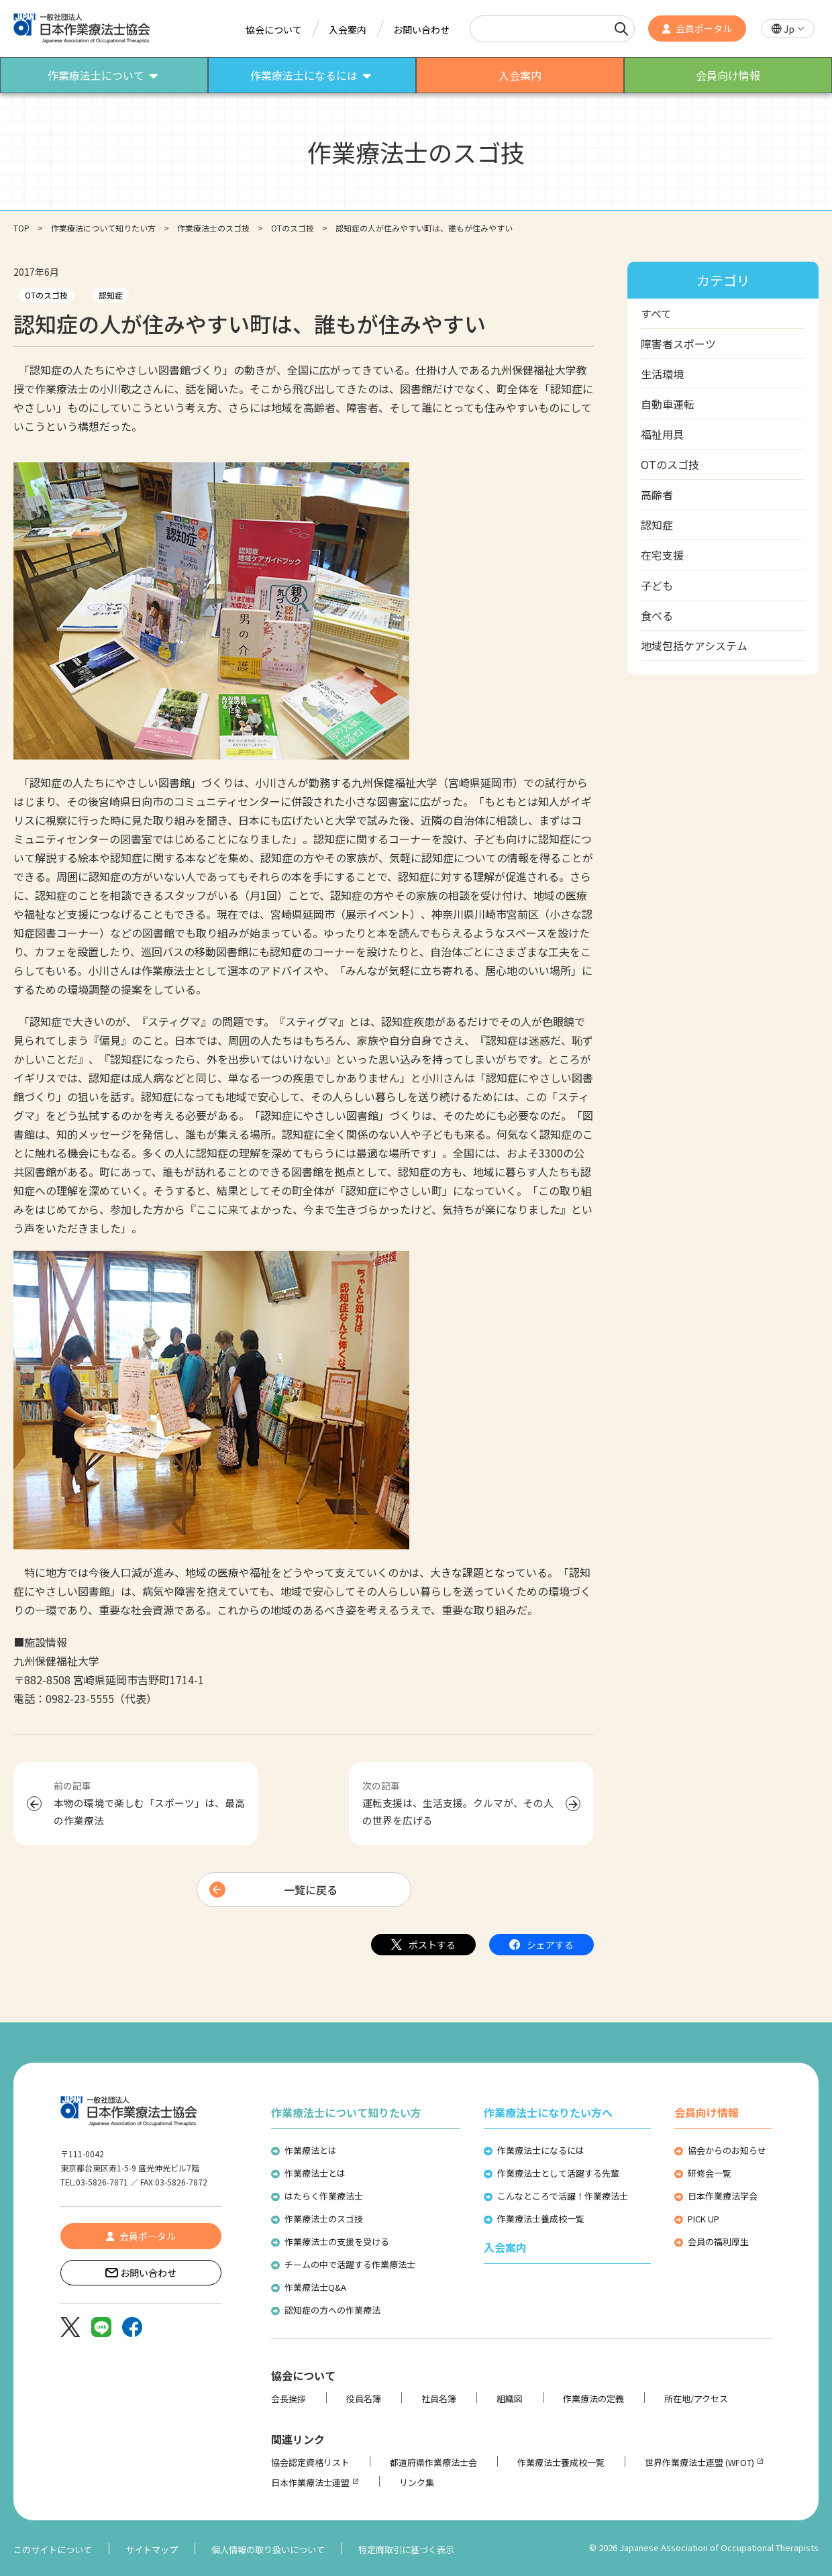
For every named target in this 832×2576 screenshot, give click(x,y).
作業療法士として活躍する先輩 (558, 2173)
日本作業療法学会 (723, 2195)
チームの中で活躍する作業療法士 (349, 2264)
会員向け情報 (706, 2112)
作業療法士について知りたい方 (346, 2112)
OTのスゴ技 (292, 228)
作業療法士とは (315, 2173)
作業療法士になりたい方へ (548, 2112)
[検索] (621, 29)
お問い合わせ (421, 29)
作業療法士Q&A (315, 2287)
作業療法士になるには (540, 2150)
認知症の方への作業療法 (332, 2310)
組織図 (510, 2398)
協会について (274, 29)
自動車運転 (667, 404)
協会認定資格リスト (310, 2462)
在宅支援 (662, 555)
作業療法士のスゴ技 (213, 228)
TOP (21, 228)
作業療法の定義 (593, 2398)
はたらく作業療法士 (323, 2195)
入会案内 (347, 29)
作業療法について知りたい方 (103, 228)
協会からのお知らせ (727, 2150)
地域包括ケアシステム (694, 645)
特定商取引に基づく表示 (406, 2549)
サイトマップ (151, 2549)
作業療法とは (310, 2150)
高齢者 (657, 494)
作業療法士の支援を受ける (336, 2241)
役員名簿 (363, 2398)
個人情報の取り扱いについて (268, 2549)
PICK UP (703, 2218)
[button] (788, 29)
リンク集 (416, 2482)
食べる (657, 615)
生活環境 (662, 374)
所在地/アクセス (696, 2398)
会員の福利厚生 (718, 2241)
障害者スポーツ (678, 344)
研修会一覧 (709, 2173)
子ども (657, 585)
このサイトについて (52, 2549)
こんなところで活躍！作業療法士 (562, 2195)
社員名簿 (438, 2398)
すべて (656, 313)
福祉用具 (662, 434)
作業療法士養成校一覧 (540, 2218)
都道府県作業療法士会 (433, 2462)
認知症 (111, 295)
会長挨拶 (288, 2398)
